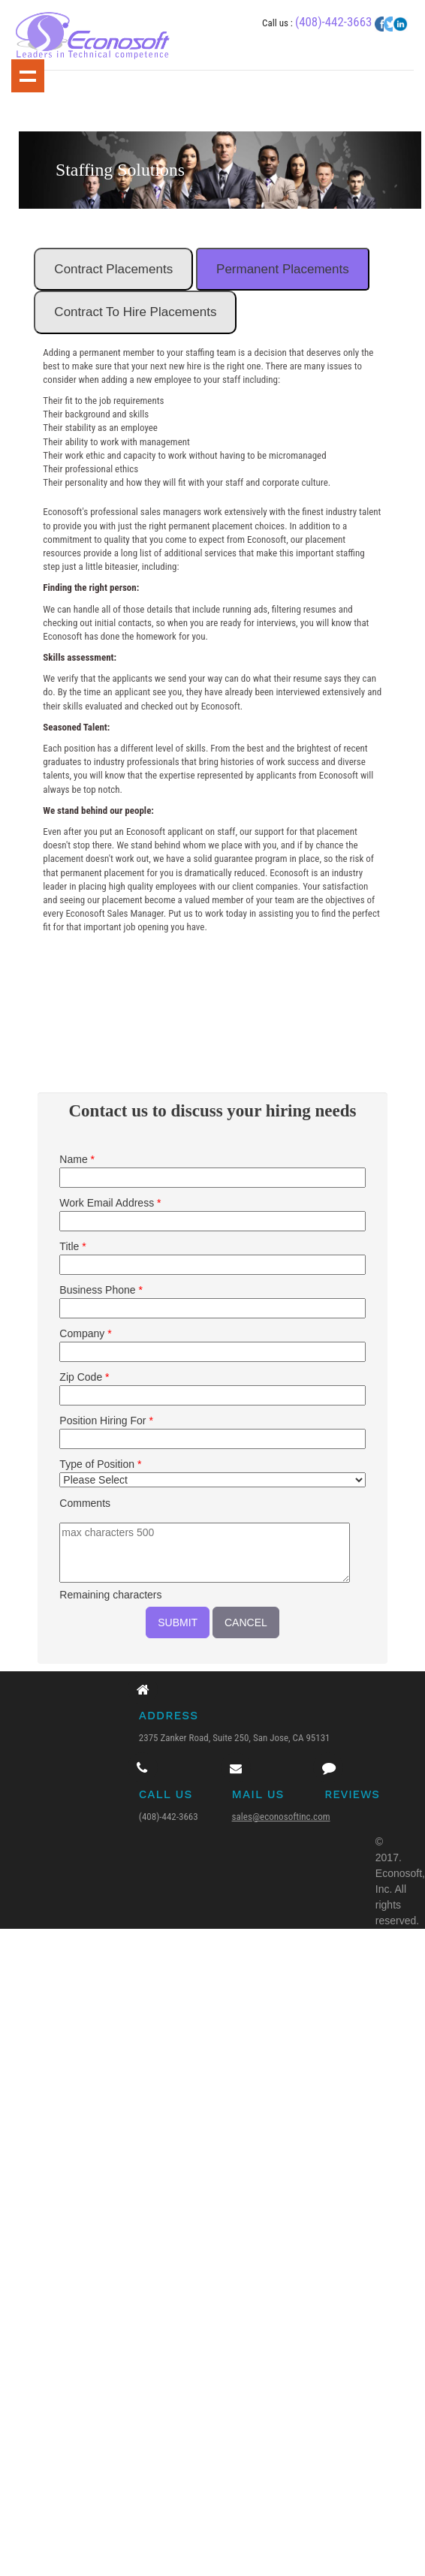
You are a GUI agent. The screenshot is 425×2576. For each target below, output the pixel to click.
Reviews (351, 1796)
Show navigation (27, 75)
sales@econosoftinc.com (282, 1818)
